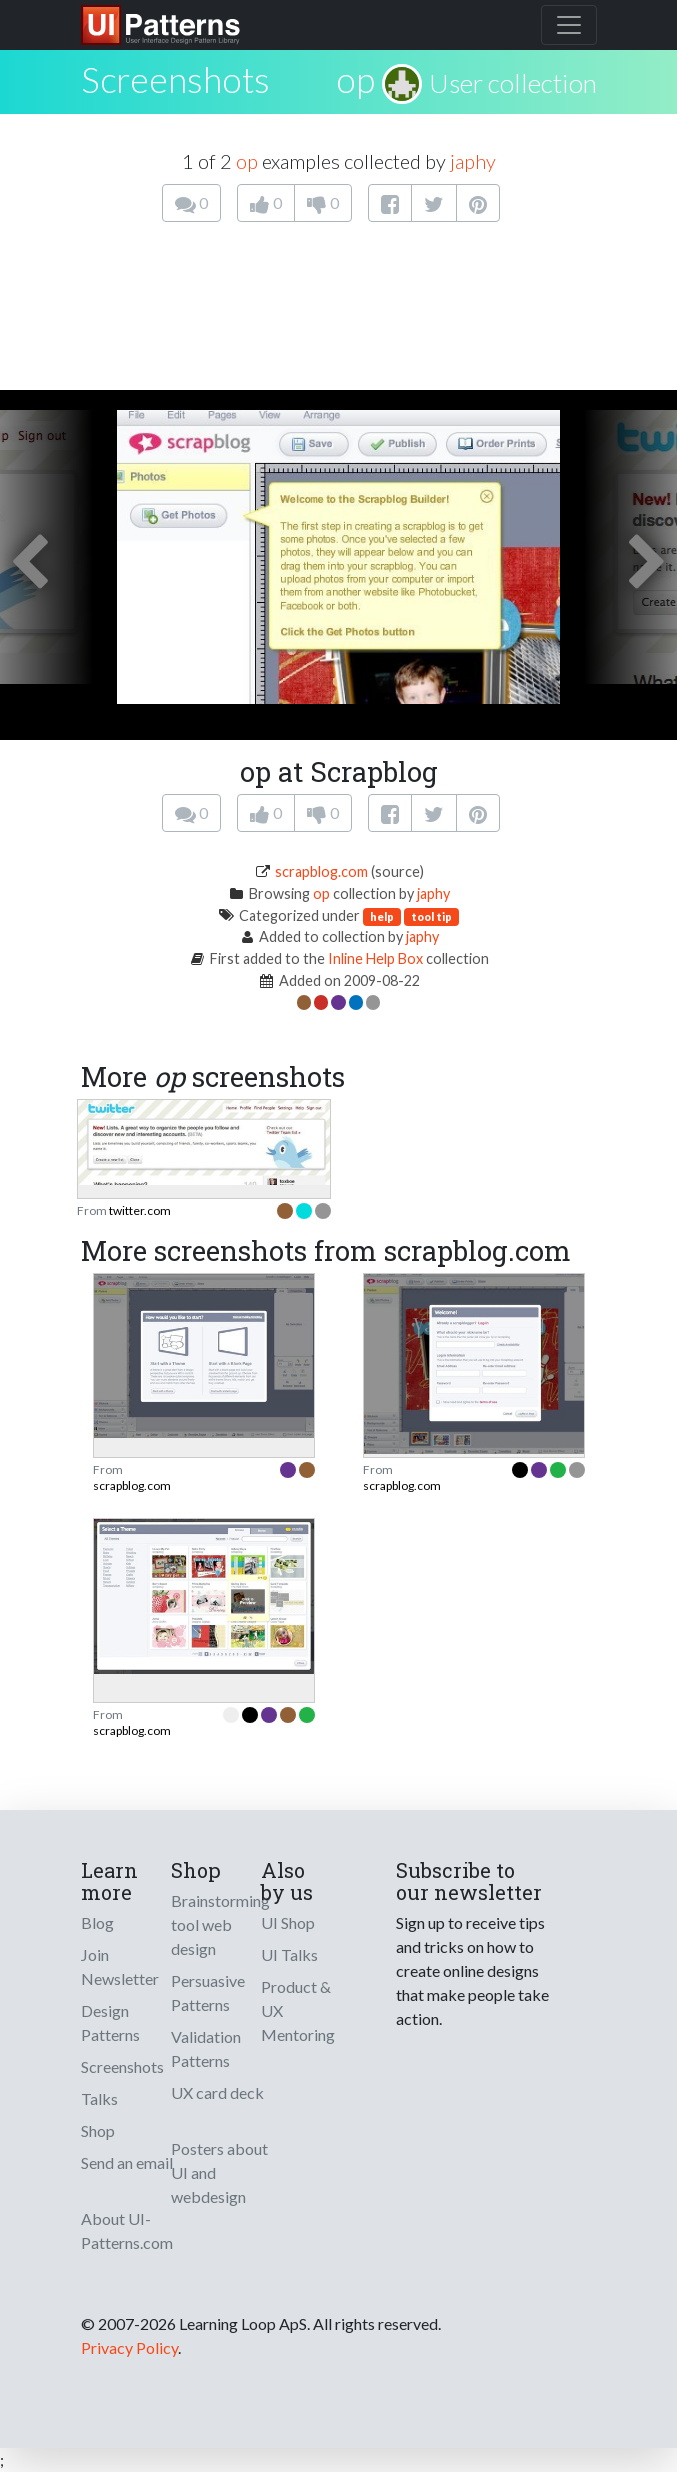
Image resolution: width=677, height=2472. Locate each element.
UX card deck (217, 2092)
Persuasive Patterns (208, 1992)
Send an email (127, 2162)
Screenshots (122, 2066)
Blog (97, 1922)
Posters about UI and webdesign (219, 2172)
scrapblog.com (321, 871)
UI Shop (288, 1922)
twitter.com (140, 1210)
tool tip (431, 916)
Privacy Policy (129, 2347)
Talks (99, 2098)
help (382, 916)
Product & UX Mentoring (298, 2010)
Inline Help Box (375, 958)
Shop (98, 2130)
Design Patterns (110, 2022)
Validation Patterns (206, 2048)
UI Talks (289, 1954)
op (355, 79)
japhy (473, 161)
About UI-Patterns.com (127, 2230)
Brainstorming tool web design (220, 1924)
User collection (513, 83)
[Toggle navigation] (569, 25)
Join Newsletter (120, 1966)
